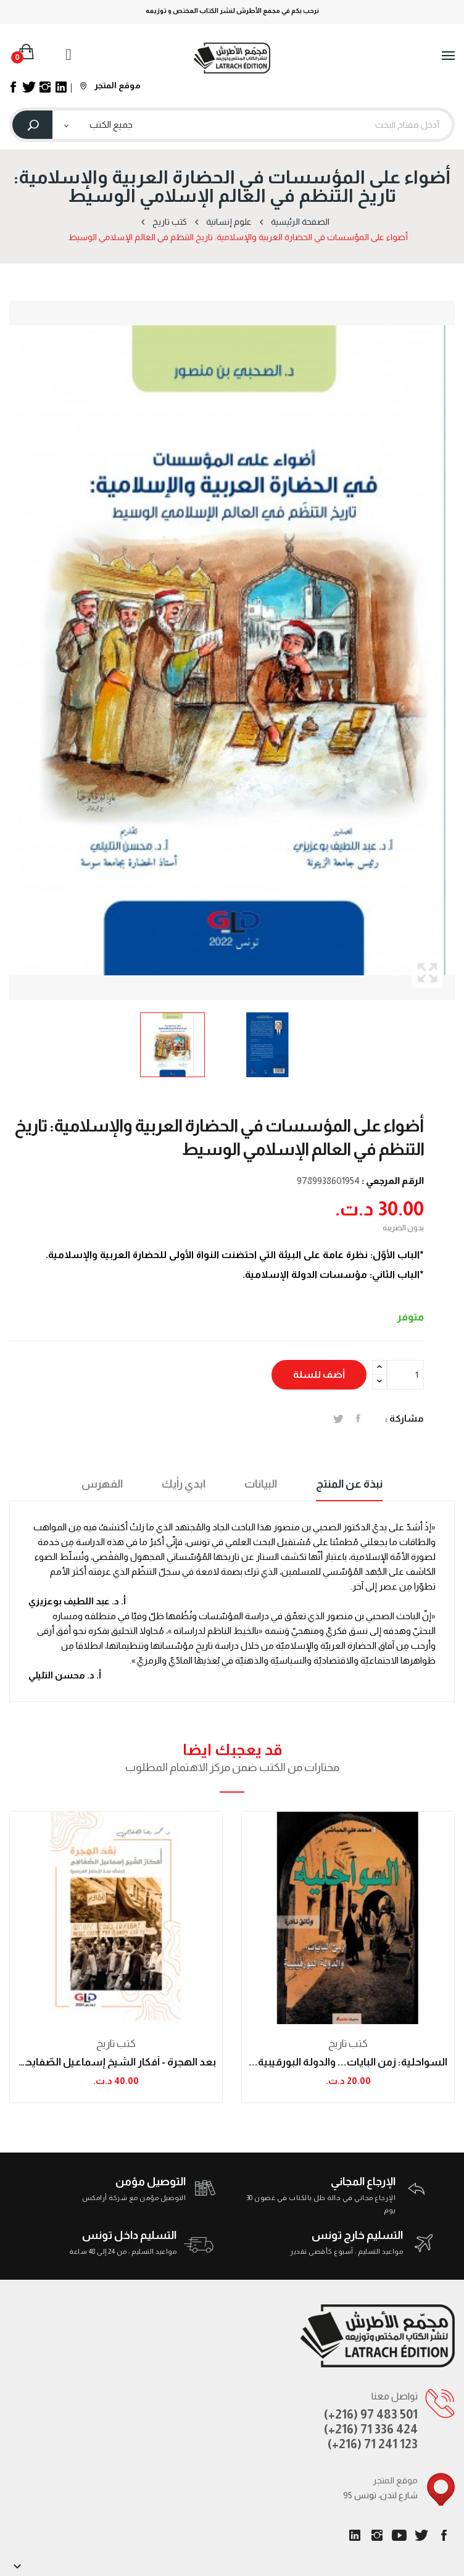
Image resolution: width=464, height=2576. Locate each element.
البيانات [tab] (260, 1484)
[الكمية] (405, 1375)
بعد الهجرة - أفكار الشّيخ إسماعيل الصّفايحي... (116, 2062)
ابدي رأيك (183, 1484)
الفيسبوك (444, 2535)
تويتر (421, 2535)
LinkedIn (355, 2535)
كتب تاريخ (116, 2043)
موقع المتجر (110, 85)
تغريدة (338, 1418)
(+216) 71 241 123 (373, 2444)
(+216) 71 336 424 (371, 2429)
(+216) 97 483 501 (371, 2414)
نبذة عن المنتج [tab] (349, 1484)
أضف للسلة (319, 1374)
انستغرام (377, 2535)
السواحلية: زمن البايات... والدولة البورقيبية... (348, 2062)
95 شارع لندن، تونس (380, 2495)
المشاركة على (358, 1418)
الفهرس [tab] (102, 1484)
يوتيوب (399, 2535)
